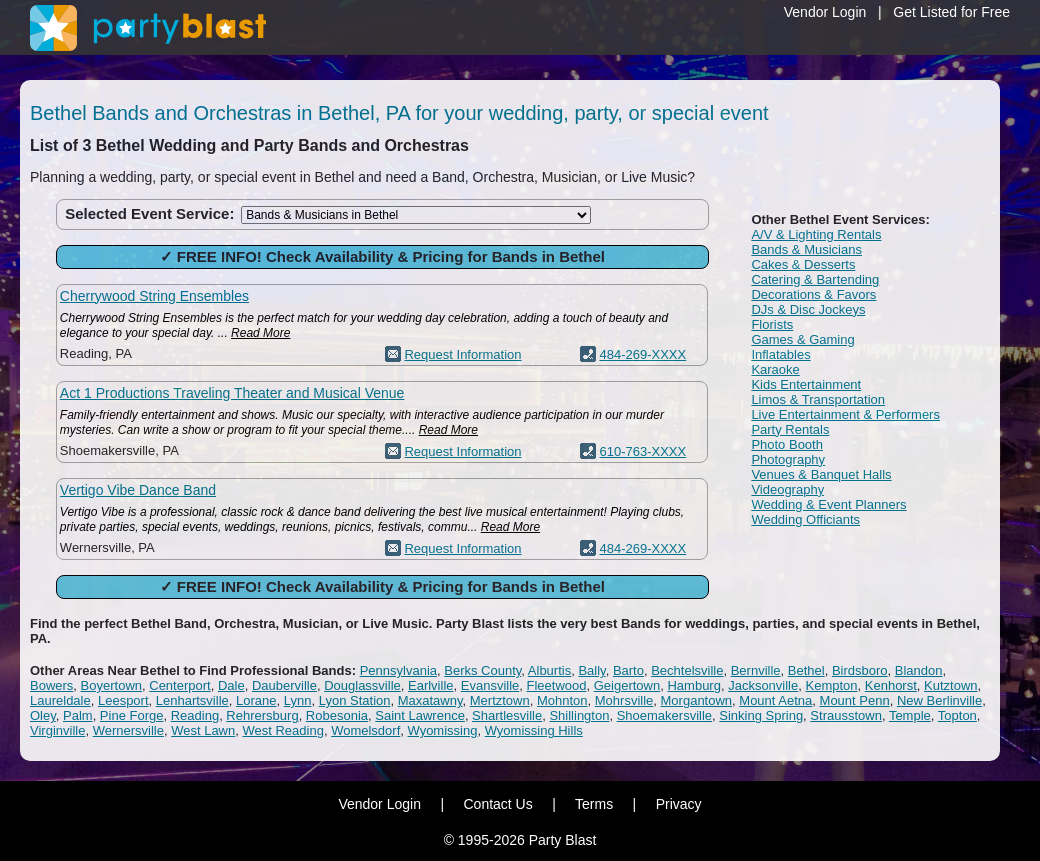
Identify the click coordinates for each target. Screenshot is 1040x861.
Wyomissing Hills (534, 730)
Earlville (431, 685)
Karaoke (775, 369)
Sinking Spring (761, 715)
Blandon (919, 670)
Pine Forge (132, 715)
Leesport (123, 700)
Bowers (51, 685)
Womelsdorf (365, 730)
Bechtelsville (687, 670)
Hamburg (693, 685)
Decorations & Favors (813, 294)
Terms (594, 804)
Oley (43, 715)
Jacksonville (763, 685)
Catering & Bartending (815, 279)
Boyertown (111, 685)
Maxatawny (430, 700)
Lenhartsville (192, 700)
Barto (628, 670)
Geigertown (627, 685)
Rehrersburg (262, 715)
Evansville (490, 685)
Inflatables (780, 354)
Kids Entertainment (806, 384)
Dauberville (284, 685)
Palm (78, 715)
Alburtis (549, 670)
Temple (910, 715)
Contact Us (497, 804)
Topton (957, 715)
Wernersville (128, 730)
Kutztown (950, 685)
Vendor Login (825, 12)
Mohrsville (624, 700)
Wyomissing (442, 730)
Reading (195, 715)
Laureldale (60, 700)
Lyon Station (355, 700)
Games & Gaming (802, 339)
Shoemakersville (664, 715)
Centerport (179, 685)
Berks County (482, 670)
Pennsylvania (398, 670)
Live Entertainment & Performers (845, 414)
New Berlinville (939, 700)
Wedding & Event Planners (828, 504)
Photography (788, 459)
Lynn (298, 700)
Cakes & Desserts (803, 264)
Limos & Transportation (818, 399)
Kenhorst (891, 685)
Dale (231, 685)
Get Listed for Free (951, 12)
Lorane (256, 700)
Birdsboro (860, 670)
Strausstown (846, 715)
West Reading (282, 730)
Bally (591, 670)
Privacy (679, 804)
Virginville (57, 730)
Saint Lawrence (420, 715)
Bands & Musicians (806, 249)
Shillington (579, 715)
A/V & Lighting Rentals (816, 234)
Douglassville (362, 685)
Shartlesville (507, 715)
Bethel (806, 670)
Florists (772, 324)
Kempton (831, 685)
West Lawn (203, 730)
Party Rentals (790, 429)
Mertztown (500, 700)
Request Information (462, 354)
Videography (787, 489)
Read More (260, 333)
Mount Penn (855, 700)
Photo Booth (787, 444)
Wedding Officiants (805, 519)
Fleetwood (557, 685)
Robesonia (337, 715)
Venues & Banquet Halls (821, 474)
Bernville (756, 670)
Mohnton (562, 700)
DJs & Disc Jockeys (808, 309)
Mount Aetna (775, 700)
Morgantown (697, 700)
